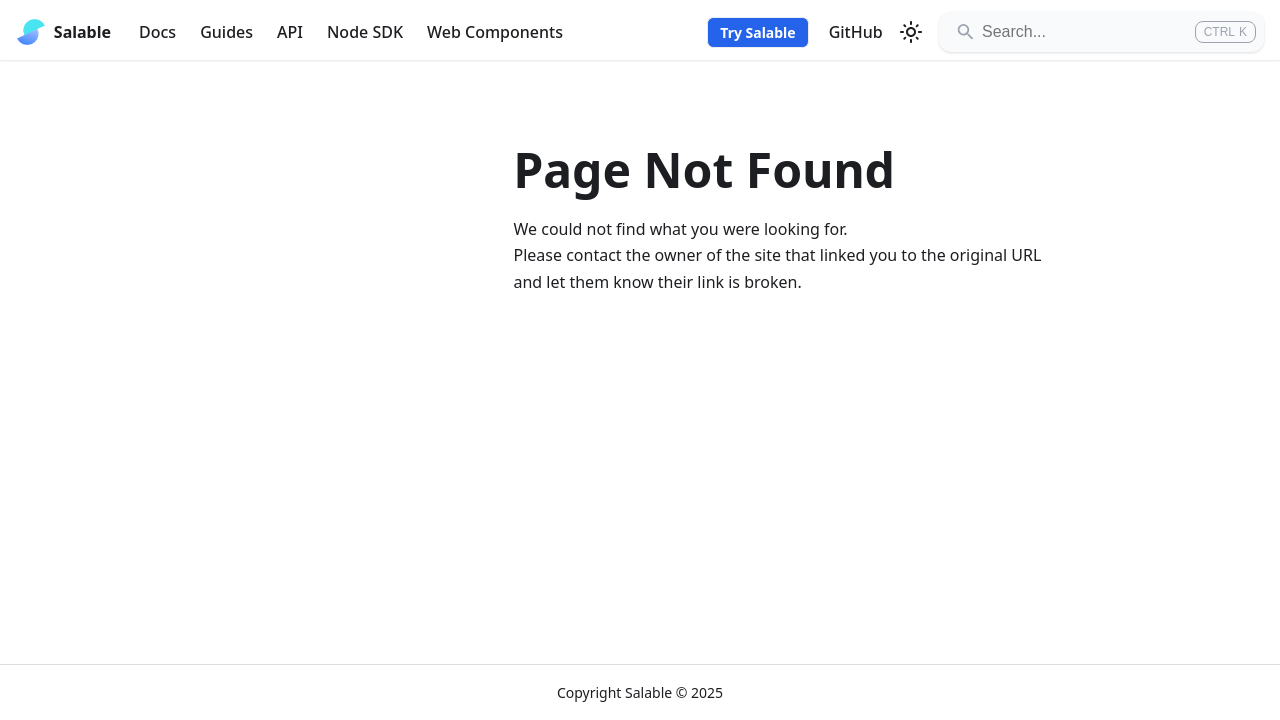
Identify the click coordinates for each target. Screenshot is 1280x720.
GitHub (856, 32)
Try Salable (757, 32)
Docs (157, 32)
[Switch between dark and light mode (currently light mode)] (911, 32)
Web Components (495, 32)
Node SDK (365, 32)
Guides (226, 32)
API (290, 32)
